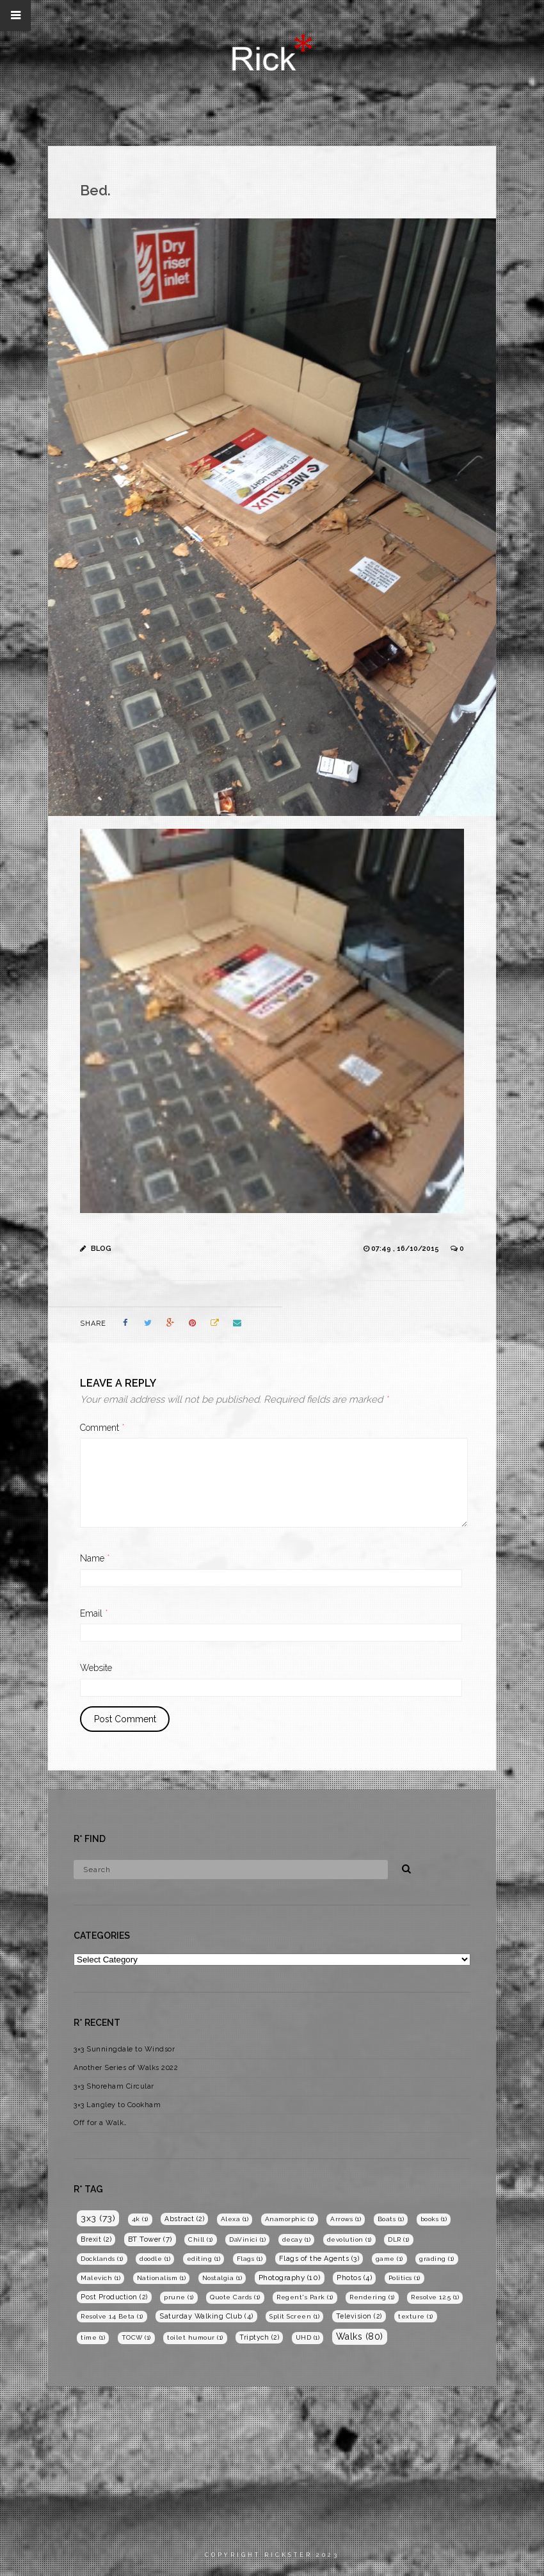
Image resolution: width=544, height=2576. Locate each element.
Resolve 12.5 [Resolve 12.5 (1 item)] (435, 2297)
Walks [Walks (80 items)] (359, 2336)
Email (94, 1613)
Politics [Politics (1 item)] (404, 2277)
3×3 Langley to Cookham (117, 2105)
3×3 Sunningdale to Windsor (124, 2049)
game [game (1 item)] (389, 2258)
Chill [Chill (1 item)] (200, 2239)
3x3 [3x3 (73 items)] (98, 2218)
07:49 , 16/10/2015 (406, 1248)
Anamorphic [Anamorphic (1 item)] (289, 2218)
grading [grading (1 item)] (436, 2258)
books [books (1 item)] (433, 2218)
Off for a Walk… (100, 2123)
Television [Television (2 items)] (359, 2316)
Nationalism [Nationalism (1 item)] (161, 2277)
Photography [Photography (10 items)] (290, 2277)
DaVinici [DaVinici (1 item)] (247, 2239)
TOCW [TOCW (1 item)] (136, 2337)
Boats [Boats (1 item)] (391, 2218)
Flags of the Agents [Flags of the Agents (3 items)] (319, 2258)
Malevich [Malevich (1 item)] (100, 2277)
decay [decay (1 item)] (296, 2239)
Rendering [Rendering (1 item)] (372, 2297)
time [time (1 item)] (93, 2337)
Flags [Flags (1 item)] (250, 2258)
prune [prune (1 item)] (179, 2297)
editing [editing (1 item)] (204, 2258)
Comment (102, 1428)
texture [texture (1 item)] (415, 2316)
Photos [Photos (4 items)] (354, 2278)
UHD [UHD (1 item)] (308, 2337)
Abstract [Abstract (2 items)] (184, 2218)
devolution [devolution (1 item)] (349, 2239)
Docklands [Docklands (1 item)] (102, 2258)
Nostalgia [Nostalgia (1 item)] (222, 2277)
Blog (101, 1248)
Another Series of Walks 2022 (126, 2068)
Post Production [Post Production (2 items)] (114, 2297)
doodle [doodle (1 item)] (155, 2258)
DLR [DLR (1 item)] (399, 2239)
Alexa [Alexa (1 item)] (235, 2218)
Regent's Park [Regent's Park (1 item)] (304, 2297)
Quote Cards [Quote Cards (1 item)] (235, 2297)
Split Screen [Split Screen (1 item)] (294, 2316)
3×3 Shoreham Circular (114, 2086)
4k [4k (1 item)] (140, 2218)
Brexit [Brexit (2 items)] (96, 2239)
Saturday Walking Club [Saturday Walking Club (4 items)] (206, 2316)
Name (95, 1558)
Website (96, 1668)
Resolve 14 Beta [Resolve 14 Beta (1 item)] (112, 2316)
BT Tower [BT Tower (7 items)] (150, 2239)
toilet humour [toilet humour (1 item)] (195, 2337)
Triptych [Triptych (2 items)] (259, 2337)
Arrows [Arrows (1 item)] (345, 2218)
